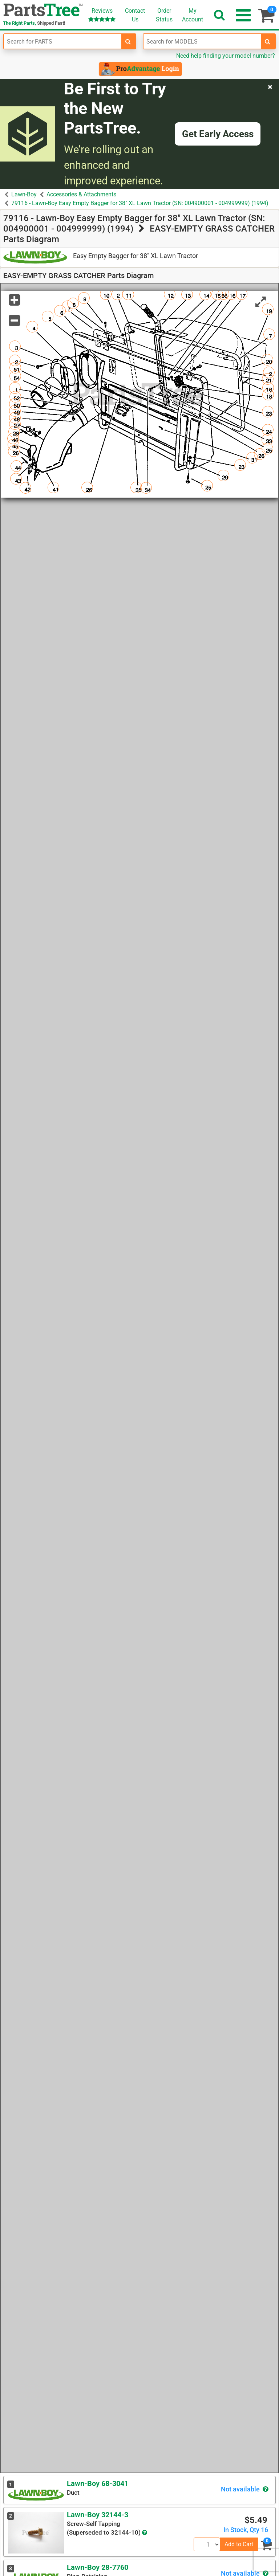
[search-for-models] (267, 41)
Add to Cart (239, 2544)
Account (192, 15)
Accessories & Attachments (81, 194)
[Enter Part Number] (62, 41)
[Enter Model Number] (202, 41)
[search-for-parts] (128, 41)
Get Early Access (218, 133)
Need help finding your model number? (225, 55)
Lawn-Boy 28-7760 (97, 2567)
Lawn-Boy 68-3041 (97, 2483)
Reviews (102, 14)
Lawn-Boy (24, 194)
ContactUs (135, 15)
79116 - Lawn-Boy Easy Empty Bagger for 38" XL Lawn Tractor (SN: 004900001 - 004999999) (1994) (139, 203)
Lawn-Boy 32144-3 (97, 2514)
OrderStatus (164, 15)
